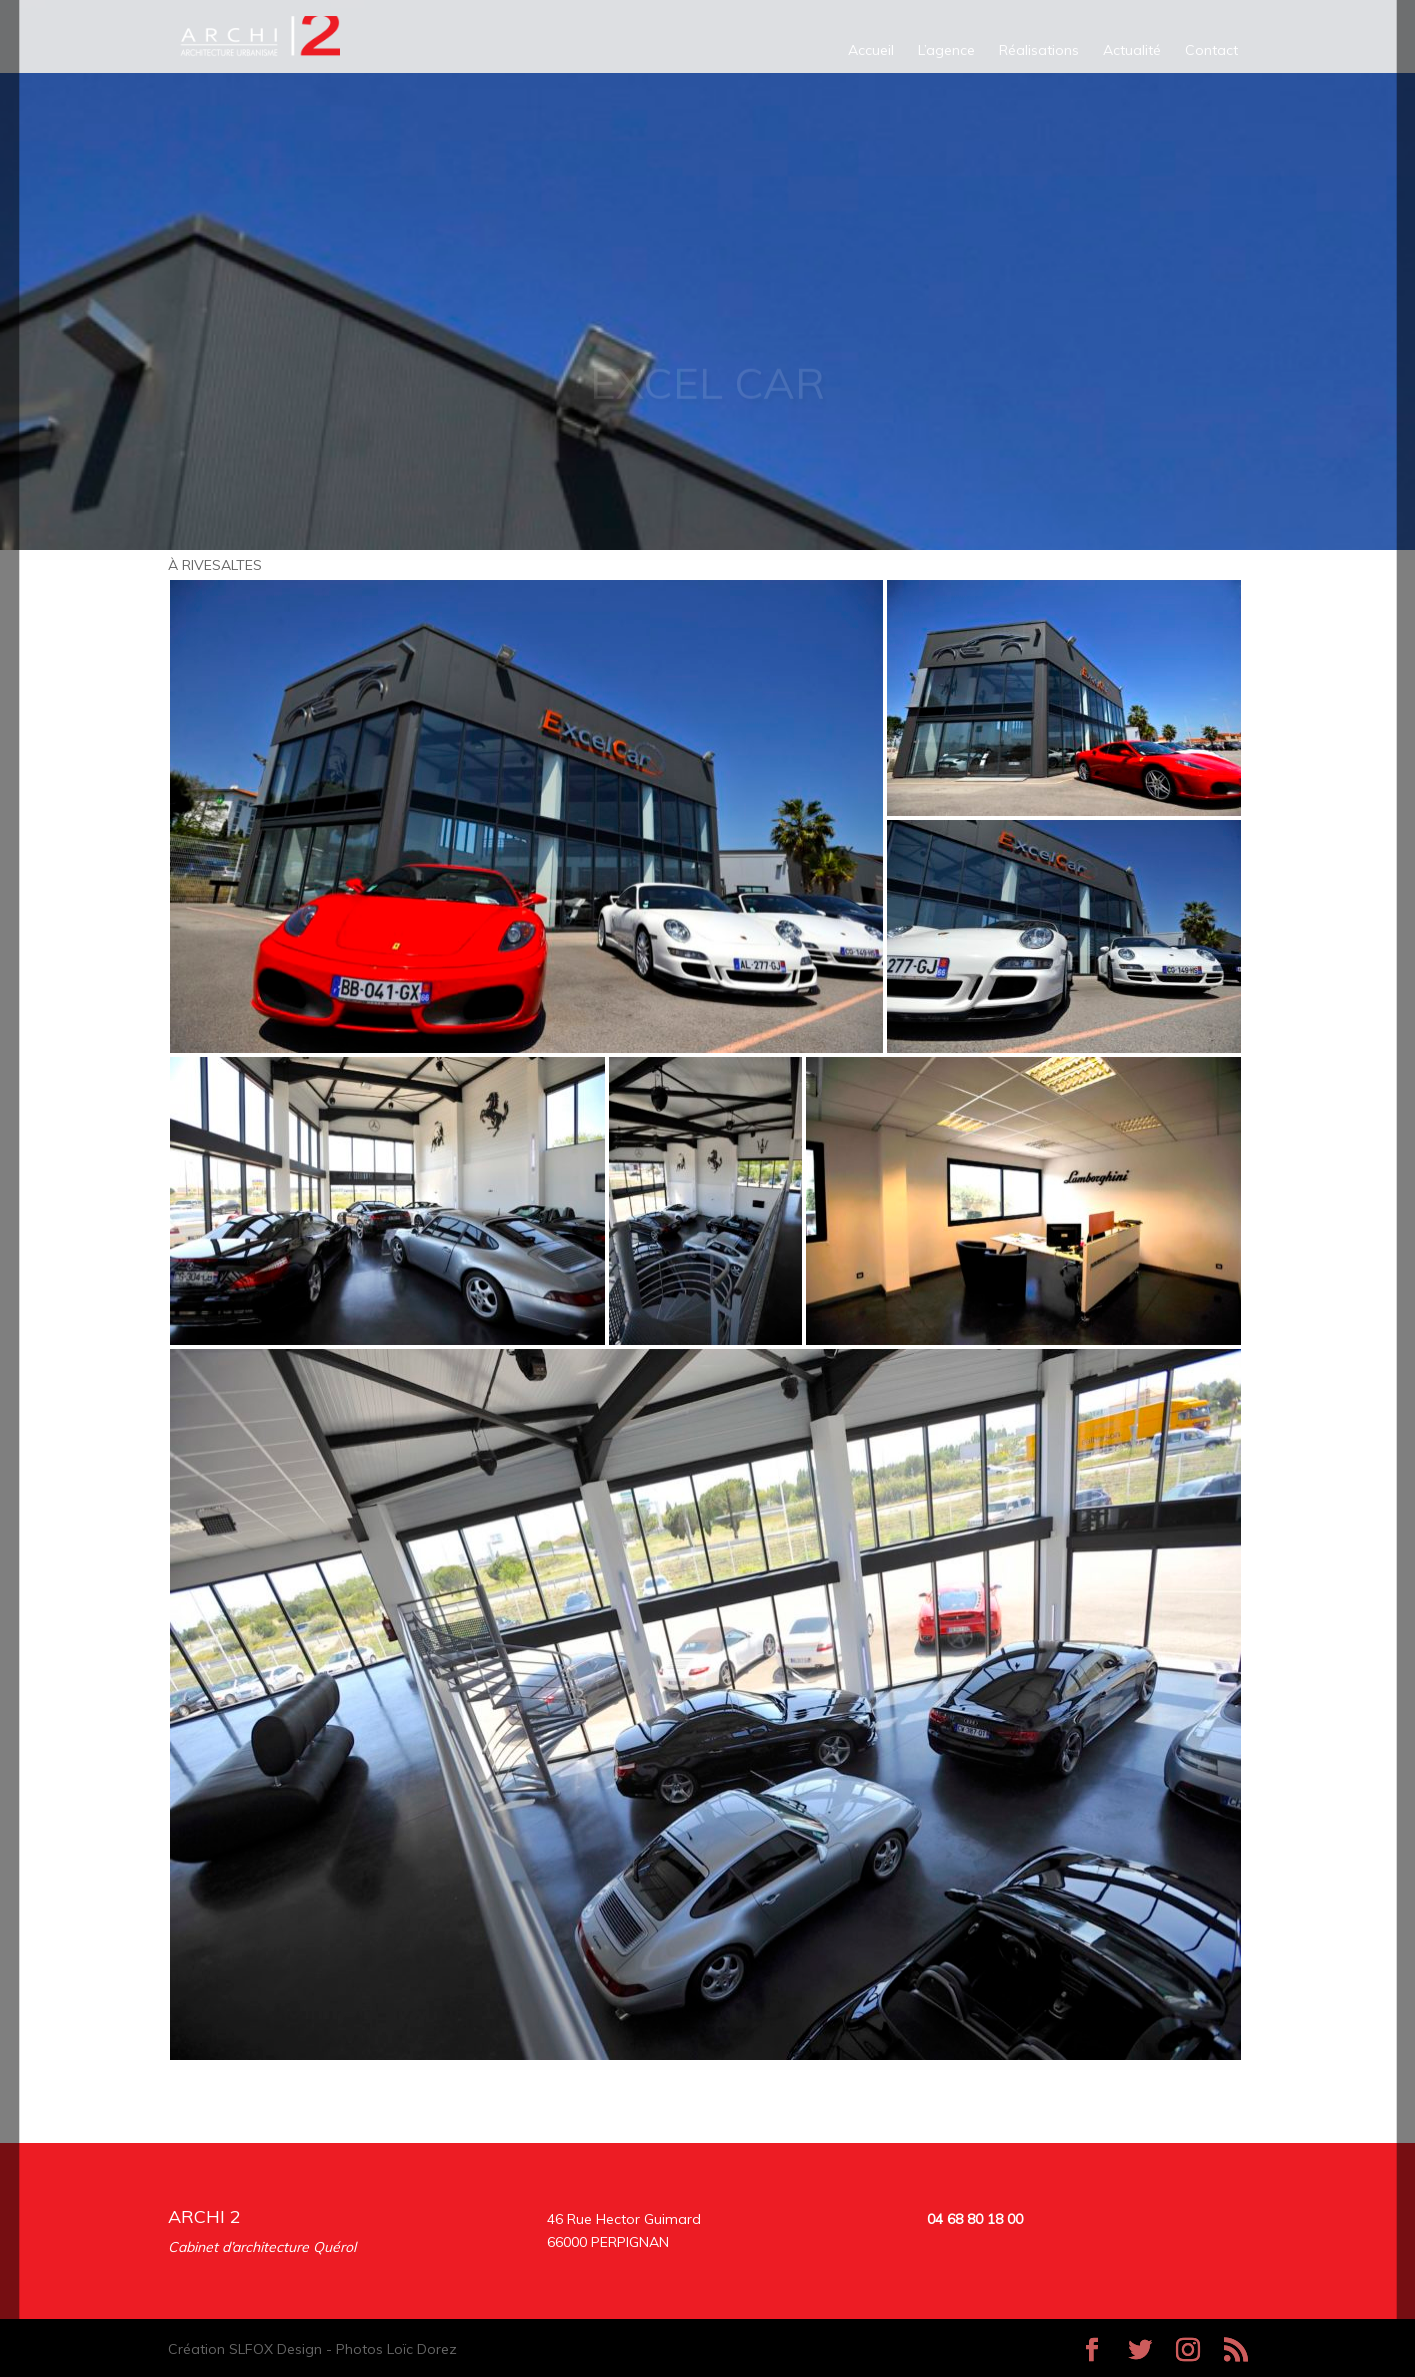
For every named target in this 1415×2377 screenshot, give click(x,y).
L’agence (946, 51)
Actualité (1132, 51)
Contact (1211, 51)
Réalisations (1039, 51)
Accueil (871, 51)
